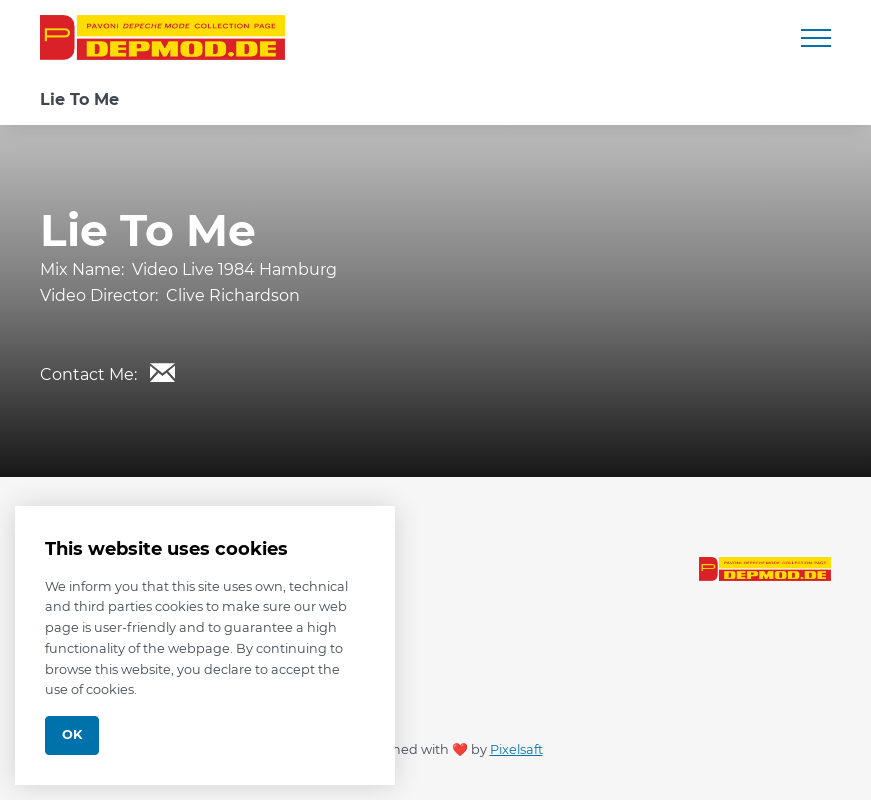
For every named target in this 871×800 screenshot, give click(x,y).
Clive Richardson (233, 295)
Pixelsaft (516, 749)
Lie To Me (79, 99)
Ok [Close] (72, 734)
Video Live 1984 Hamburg (234, 269)
